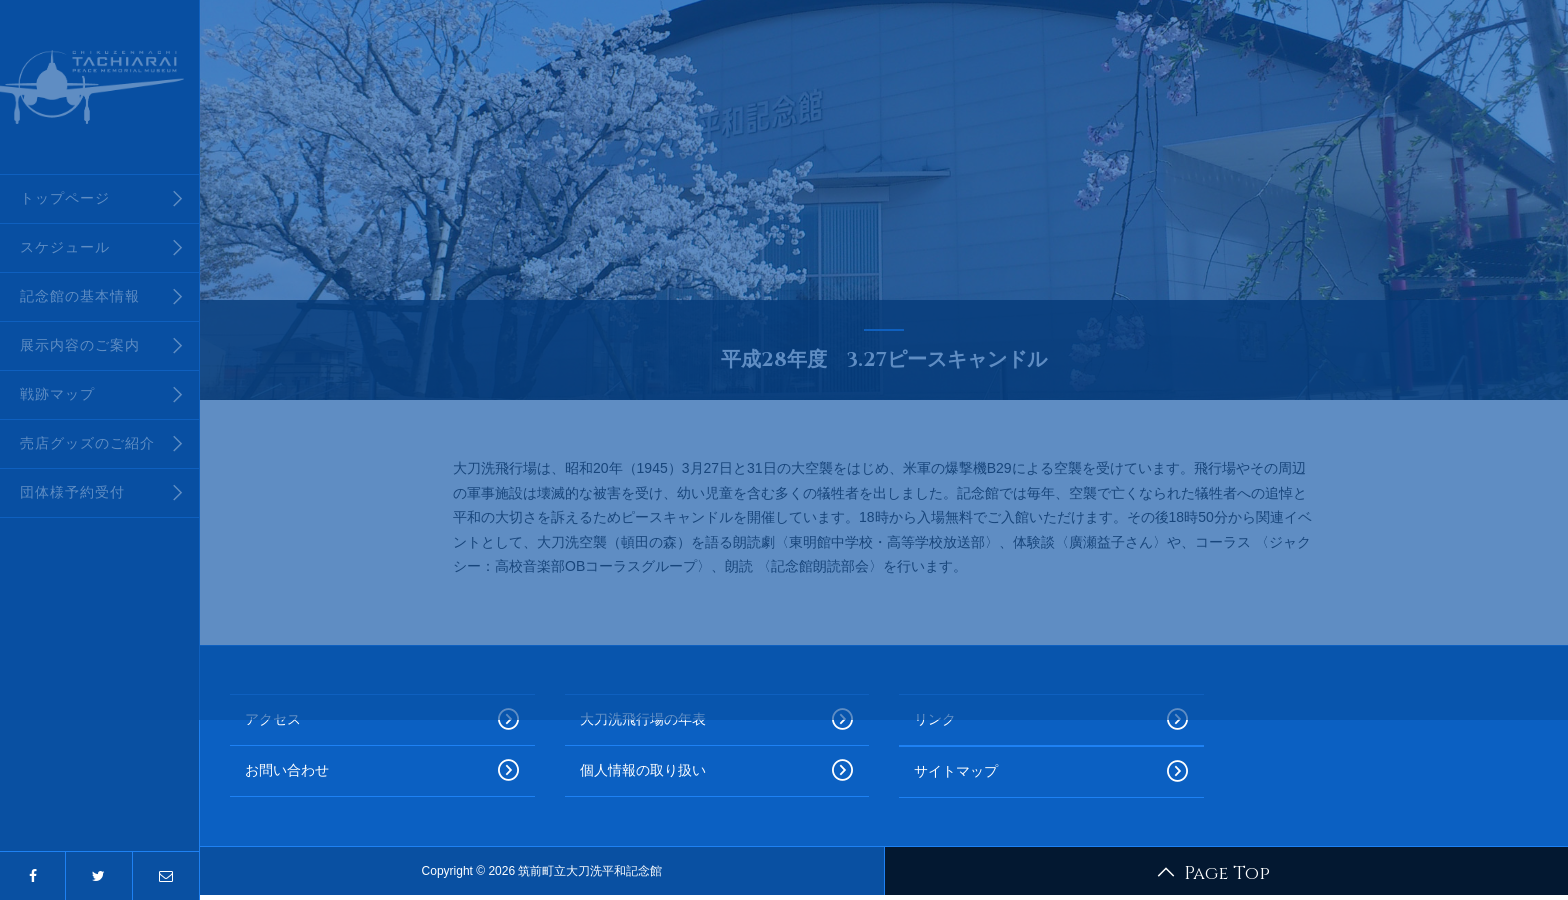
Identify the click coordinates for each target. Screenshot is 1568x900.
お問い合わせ (382, 771)
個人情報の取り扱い (717, 771)
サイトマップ (1051, 772)
